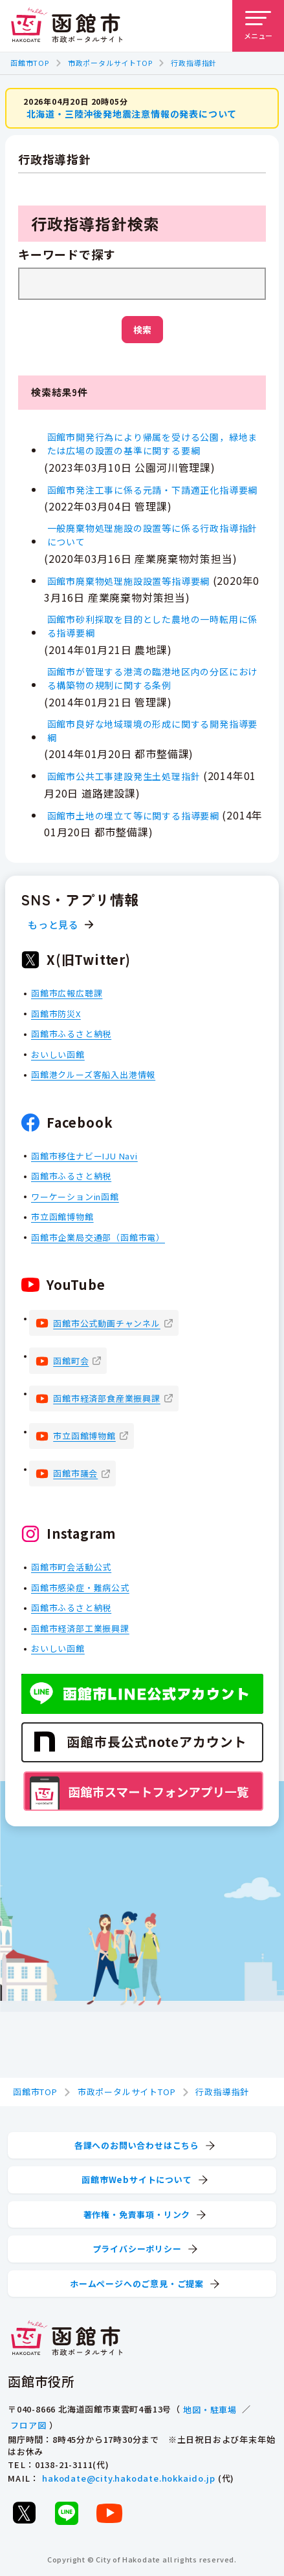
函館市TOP (29, 63)
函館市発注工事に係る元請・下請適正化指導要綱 (152, 489)
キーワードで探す (66, 254)
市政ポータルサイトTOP (110, 63)
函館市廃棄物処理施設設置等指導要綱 (128, 581)
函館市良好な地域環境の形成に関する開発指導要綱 (152, 730)
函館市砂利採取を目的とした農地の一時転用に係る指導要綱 (152, 626)
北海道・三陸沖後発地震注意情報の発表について (132, 113)
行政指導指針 (194, 63)
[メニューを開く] (258, 26)
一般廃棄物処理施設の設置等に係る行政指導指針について (152, 535)
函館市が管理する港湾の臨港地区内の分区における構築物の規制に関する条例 (152, 678)
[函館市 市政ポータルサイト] (67, 25)
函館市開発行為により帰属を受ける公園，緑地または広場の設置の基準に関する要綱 (152, 443)
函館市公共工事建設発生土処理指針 (124, 776)
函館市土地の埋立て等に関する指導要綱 (133, 815)
